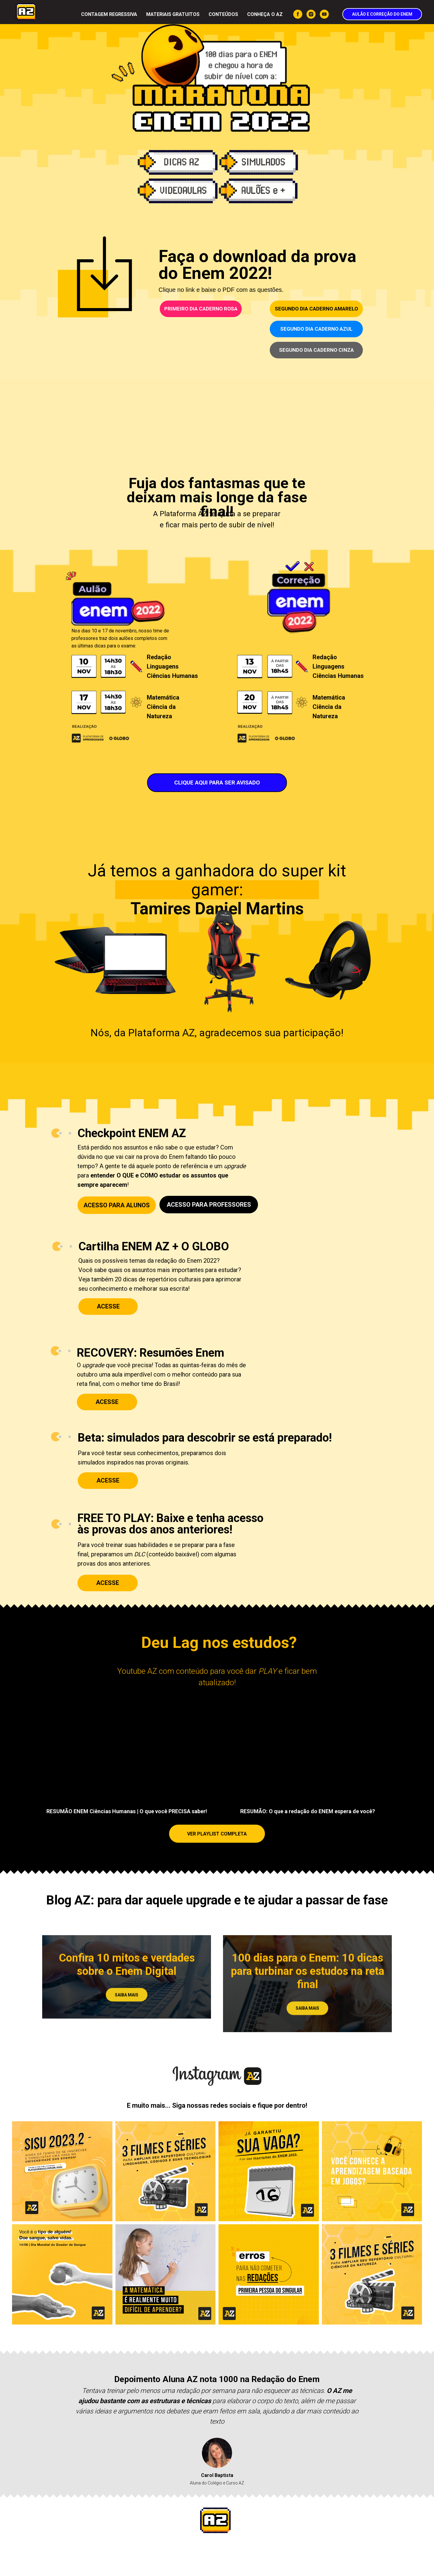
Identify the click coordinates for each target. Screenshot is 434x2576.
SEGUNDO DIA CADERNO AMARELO (316, 309)
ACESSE (107, 1480)
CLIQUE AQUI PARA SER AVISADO (217, 782)
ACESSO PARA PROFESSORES (209, 1204)
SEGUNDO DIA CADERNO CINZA (316, 350)
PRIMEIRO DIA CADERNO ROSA (200, 309)
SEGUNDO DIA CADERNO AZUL (316, 329)
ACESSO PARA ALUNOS (116, 1205)
